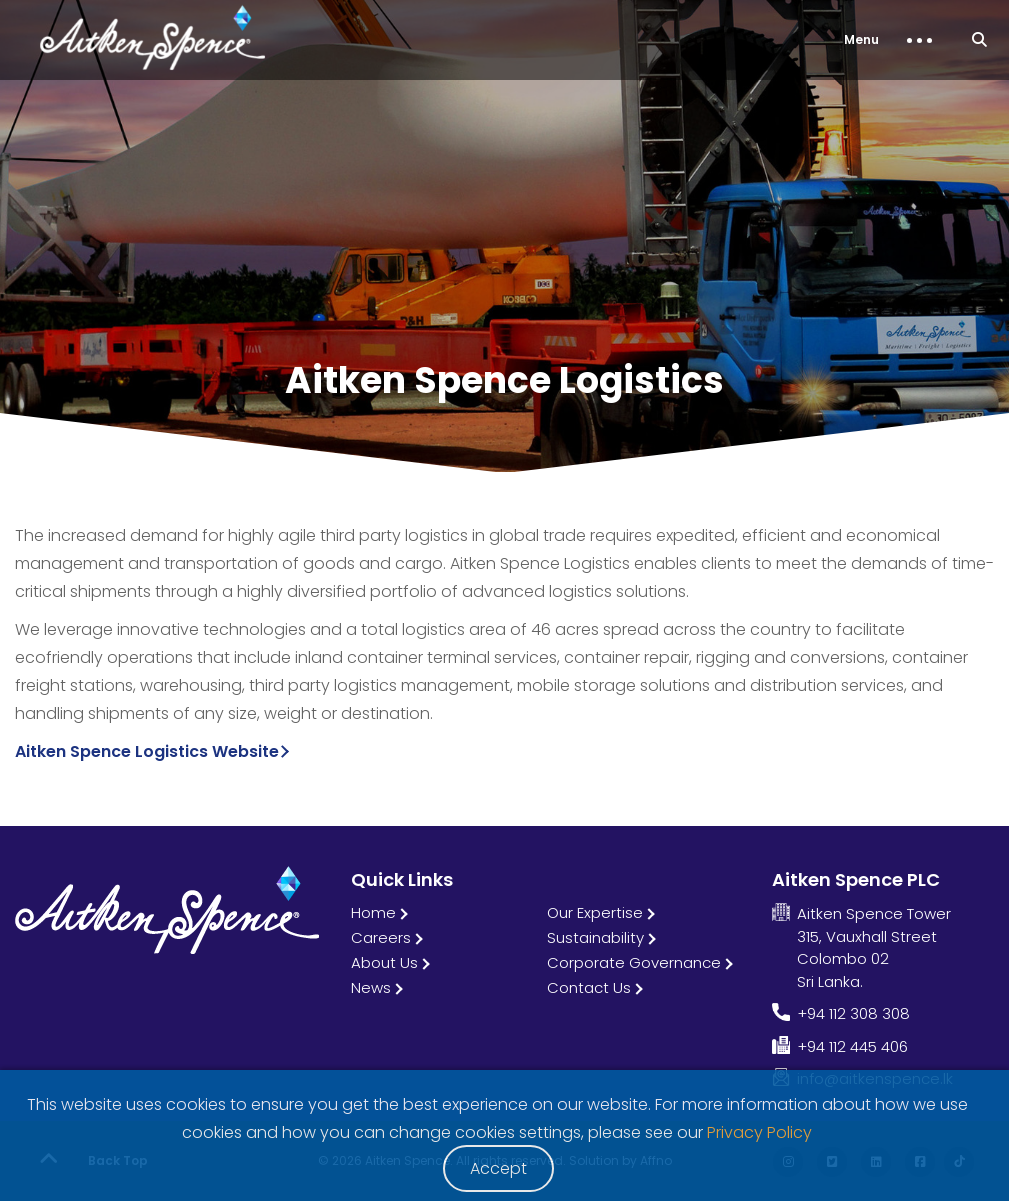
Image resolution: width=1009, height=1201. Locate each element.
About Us (384, 962)
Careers (381, 937)
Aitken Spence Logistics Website (147, 751)
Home (373, 912)
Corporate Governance (634, 962)
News (371, 987)
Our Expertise (595, 912)
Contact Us (589, 987)
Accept (498, 1168)
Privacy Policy (759, 1132)
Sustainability (595, 937)
